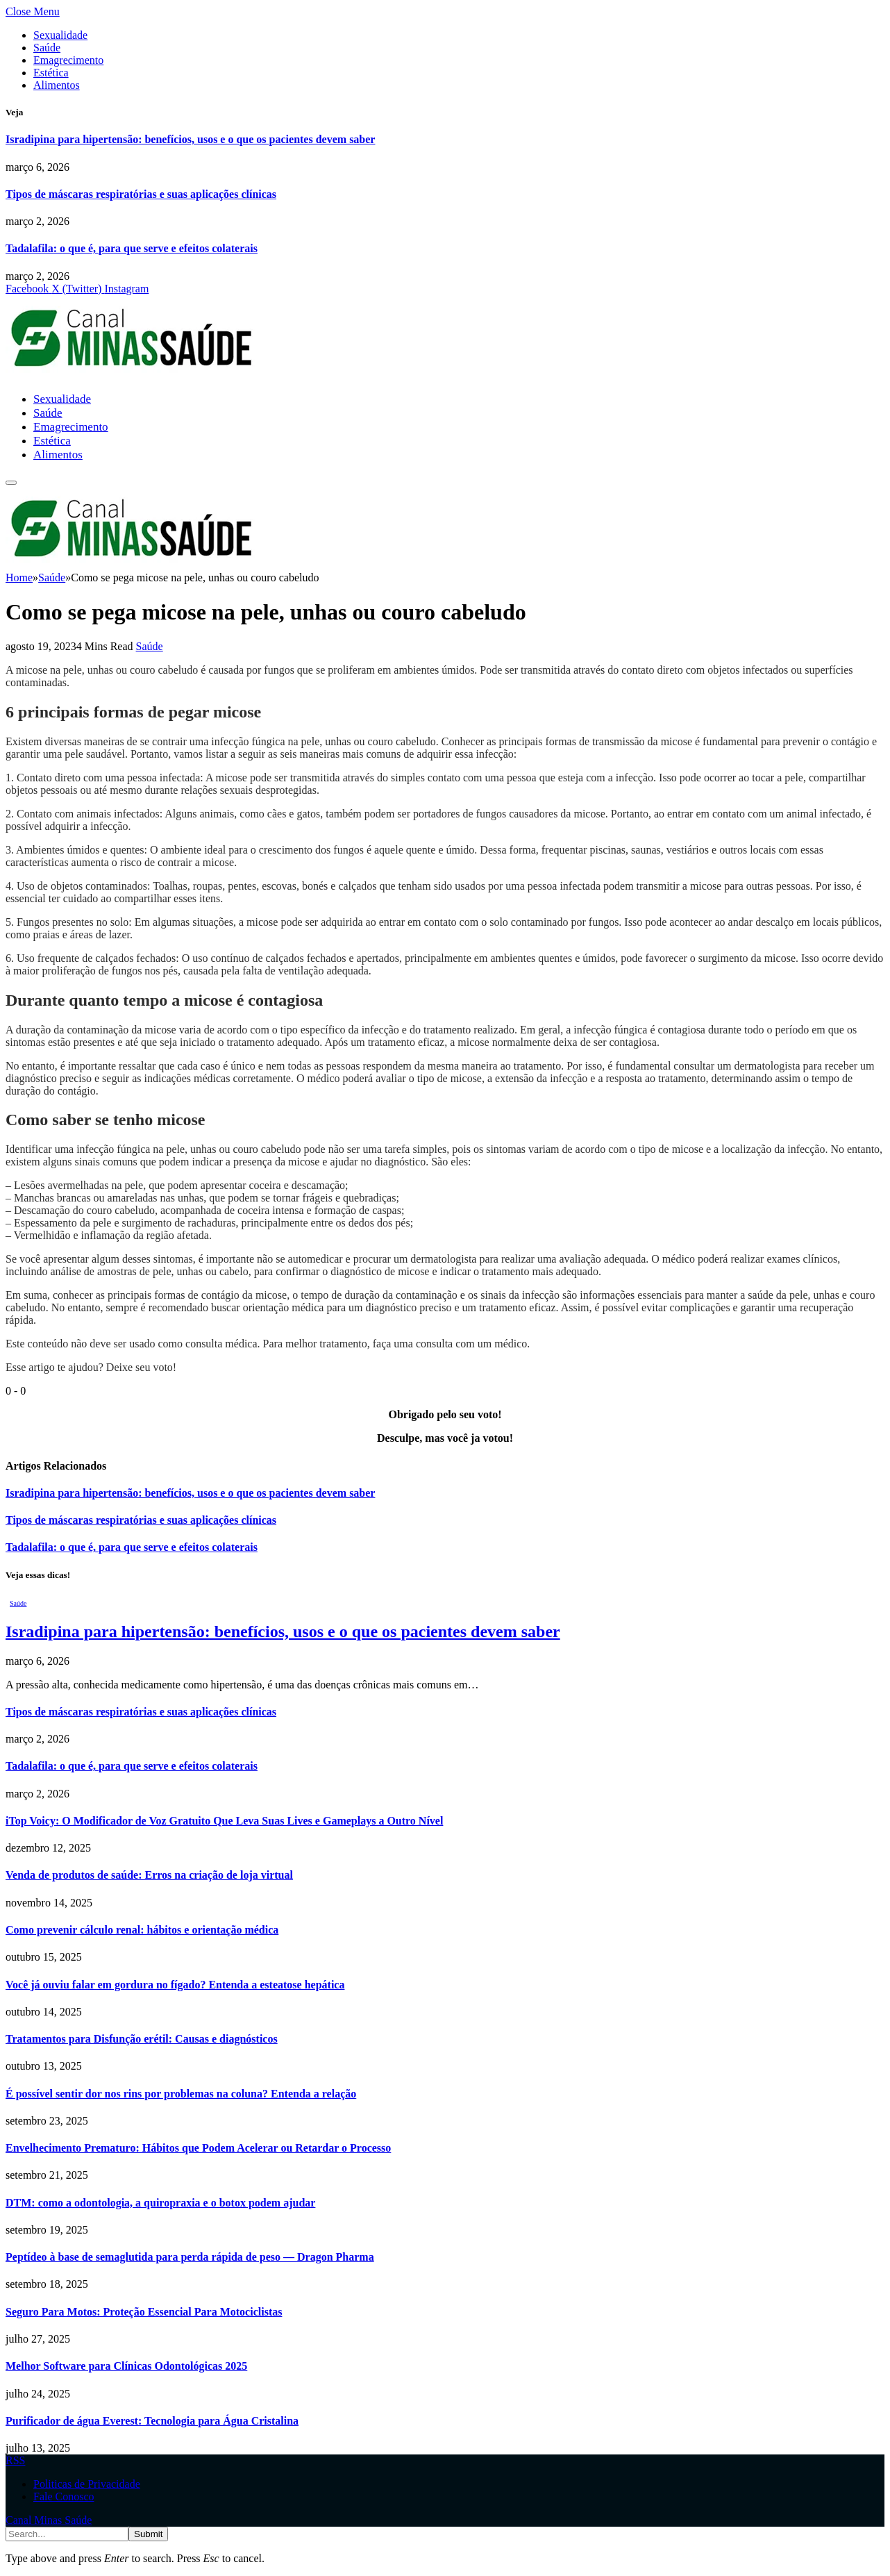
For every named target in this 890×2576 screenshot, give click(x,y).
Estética (51, 72)
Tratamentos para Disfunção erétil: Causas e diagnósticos (142, 2039)
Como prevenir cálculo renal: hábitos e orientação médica (142, 1930)
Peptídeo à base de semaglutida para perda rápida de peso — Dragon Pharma (190, 2257)
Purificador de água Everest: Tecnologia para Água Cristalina (152, 2421)
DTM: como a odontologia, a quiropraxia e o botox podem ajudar (160, 2203)
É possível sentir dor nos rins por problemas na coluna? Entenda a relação (181, 2094)
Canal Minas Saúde (49, 2520)
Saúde (46, 47)
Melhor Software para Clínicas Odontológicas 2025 (126, 2366)
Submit (148, 2534)
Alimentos (56, 85)
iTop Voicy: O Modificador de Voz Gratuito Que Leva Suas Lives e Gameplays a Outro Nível (224, 1821)
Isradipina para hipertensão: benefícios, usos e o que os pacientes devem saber (190, 139)
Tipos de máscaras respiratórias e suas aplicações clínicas (141, 194)
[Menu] (11, 483)
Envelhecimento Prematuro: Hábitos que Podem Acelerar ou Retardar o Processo (198, 2148)
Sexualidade (60, 35)
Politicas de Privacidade (86, 2484)
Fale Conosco (63, 2496)
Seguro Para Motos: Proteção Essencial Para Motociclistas (144, 2312)
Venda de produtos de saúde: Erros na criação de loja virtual (149, 1875)
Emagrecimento (68, 60)
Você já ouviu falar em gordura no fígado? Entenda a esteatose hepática (175, 1985)
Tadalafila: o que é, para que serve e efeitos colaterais (132, 248)
